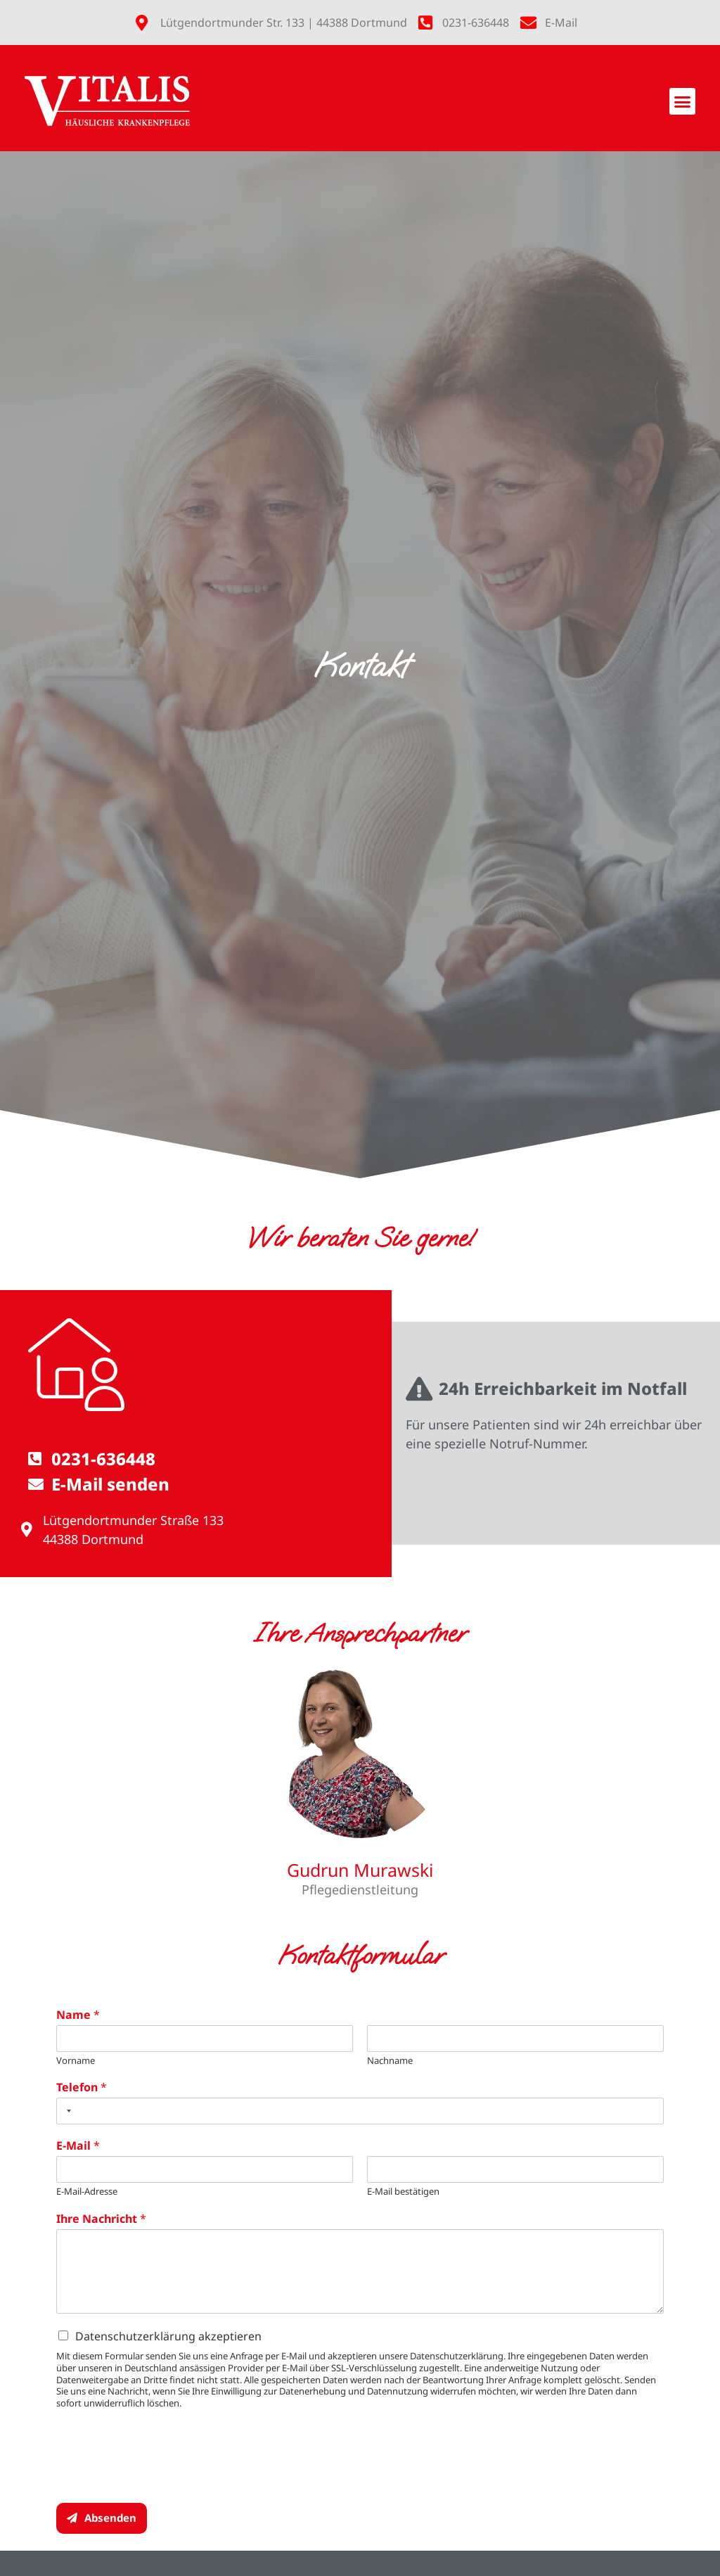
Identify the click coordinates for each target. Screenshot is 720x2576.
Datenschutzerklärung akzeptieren (168, 2336)
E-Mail (78, 2145)
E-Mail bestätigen (403, 2192)
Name (78, 2015)
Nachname (390, 2061)
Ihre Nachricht (101, 2219)
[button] (682, 101)
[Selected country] (66, 2111)
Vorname (75, 2061)
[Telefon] (360, 2111)
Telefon (81, 2087)
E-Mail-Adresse (86, 2192)
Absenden (110, 2518)
